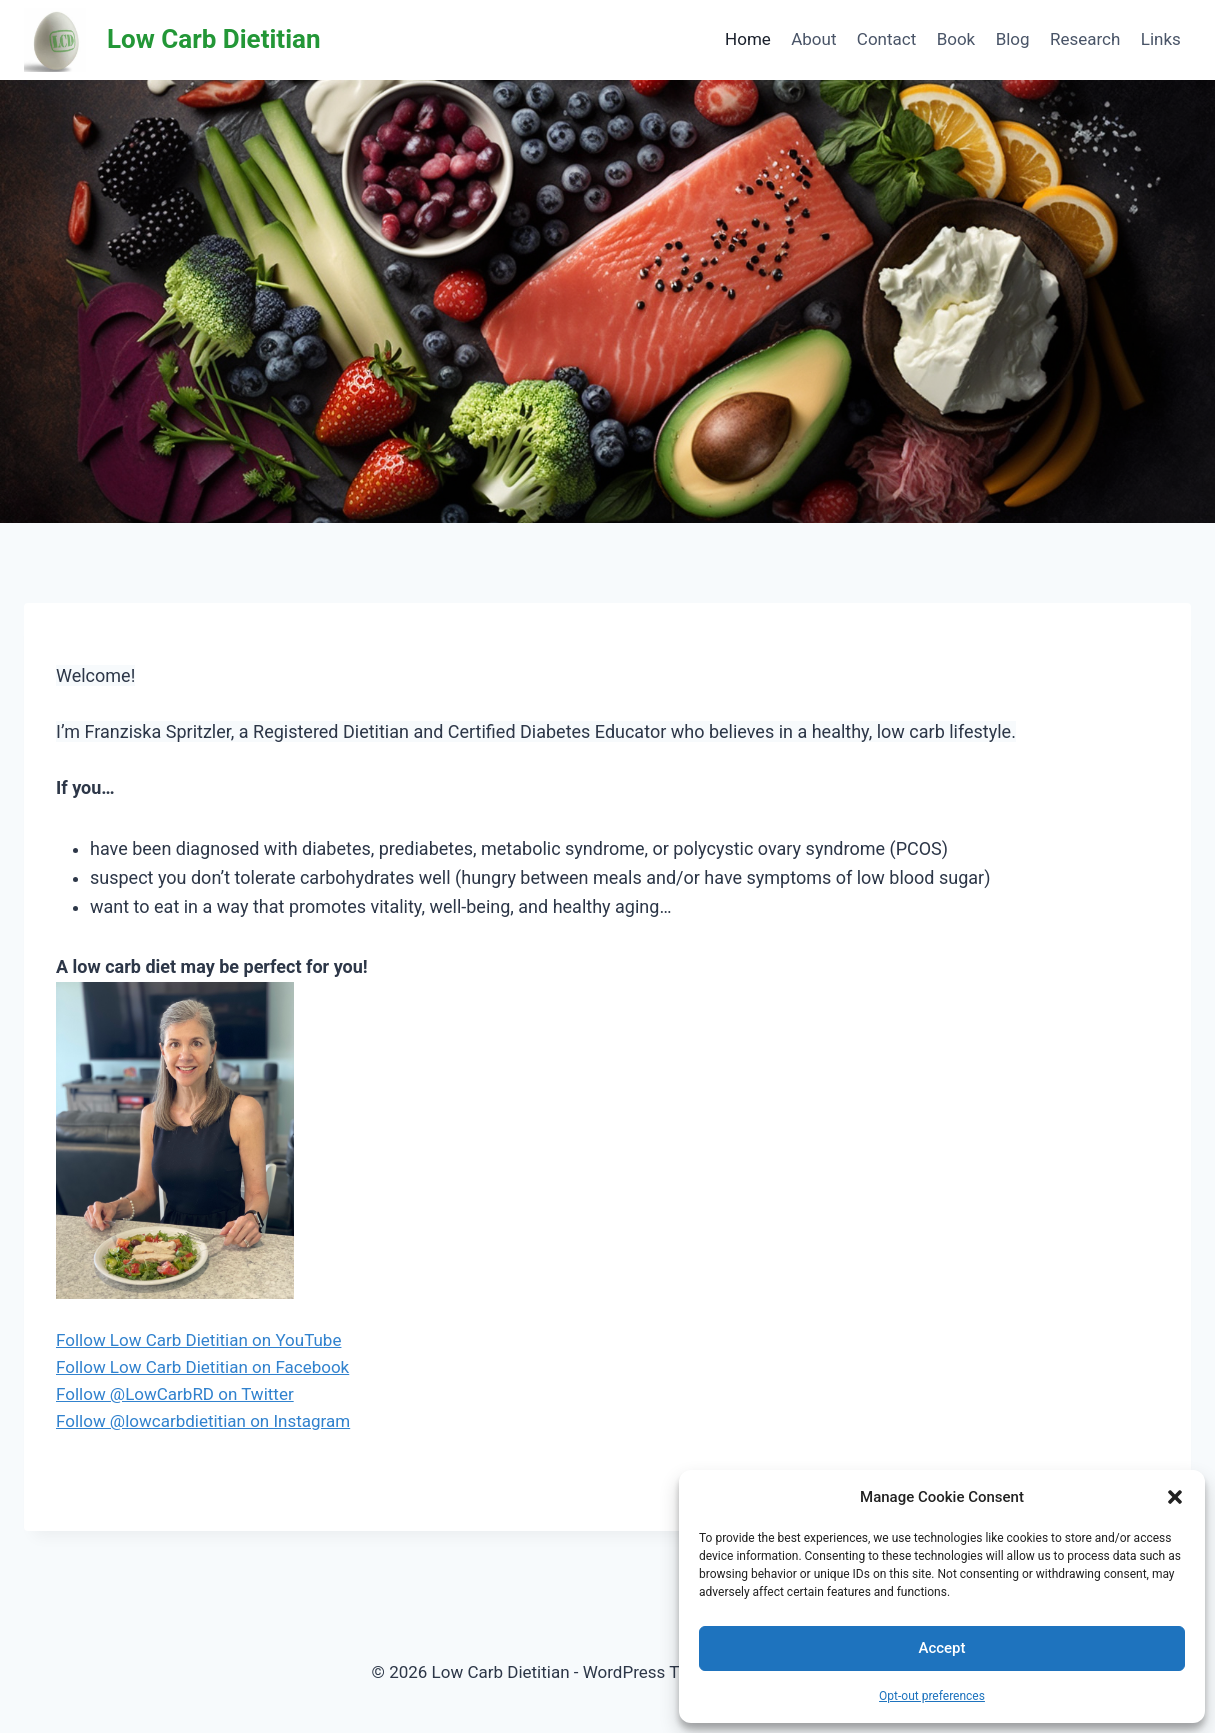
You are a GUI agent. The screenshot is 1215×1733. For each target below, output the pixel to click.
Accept (941, 1648)
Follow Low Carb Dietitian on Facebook (202, 1367)
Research (1085, 39)
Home (748, 39)
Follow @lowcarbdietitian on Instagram (203, 1421)
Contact (886, 39)
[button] (1175, 1497)
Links (1161, 39)
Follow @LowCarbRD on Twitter (175, 1394)
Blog (1013, 39)
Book (956, 39)
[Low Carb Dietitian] (172, 40)
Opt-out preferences (932, 1696)
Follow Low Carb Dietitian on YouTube (198, 1340)
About (813, 39)
